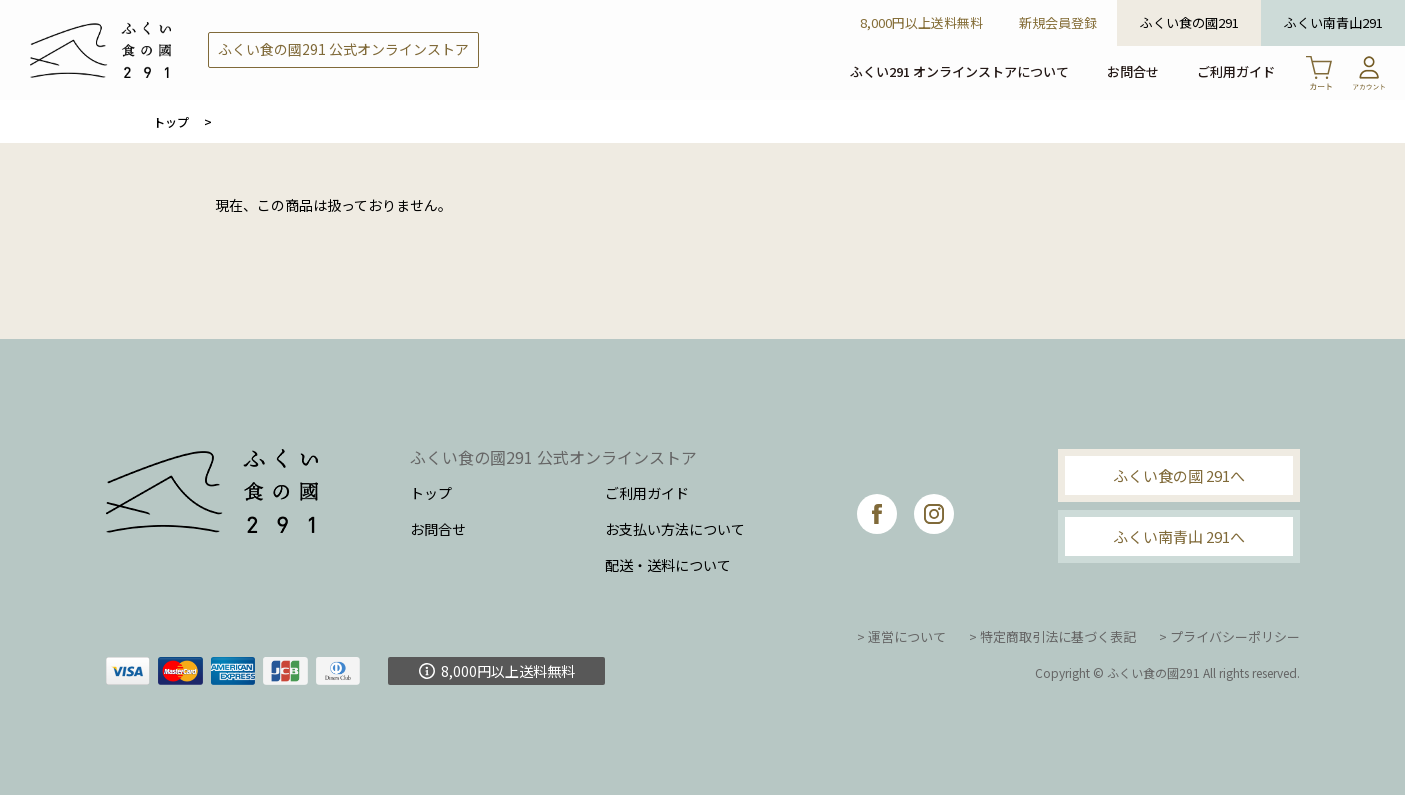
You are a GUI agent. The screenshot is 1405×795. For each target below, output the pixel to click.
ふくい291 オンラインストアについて (959, 71)
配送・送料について (668, 565)
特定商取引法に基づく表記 (1058, 636)
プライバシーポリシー (1235, 636)
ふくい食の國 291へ (1179, 475)
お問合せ (1133, 71)
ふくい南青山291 (1333, 22)
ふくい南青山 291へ (1179, 536)
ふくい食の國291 (1189, 22)
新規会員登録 (1058, 22)
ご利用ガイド (1236, 71)
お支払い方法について (675, 529)
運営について (907, 636)
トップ (171, 121)
